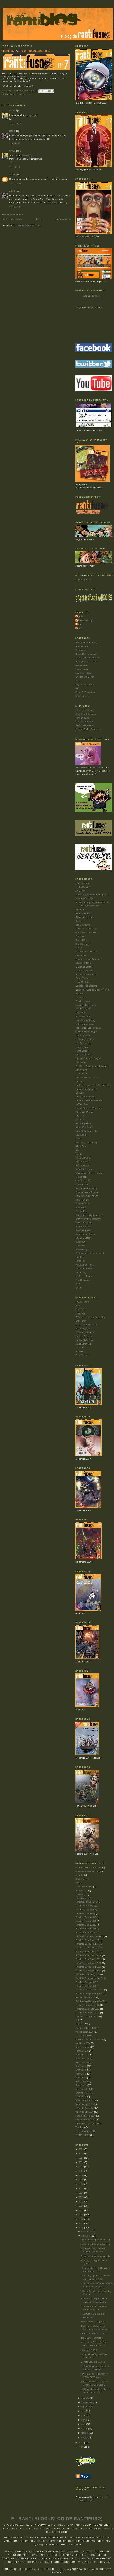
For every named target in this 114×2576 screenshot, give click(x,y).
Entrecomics (81, 1321)
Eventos (79, 1894)
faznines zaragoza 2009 (87, 2016)
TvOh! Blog (80, 1272)
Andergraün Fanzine (85, 898)
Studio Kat (80, 1241)
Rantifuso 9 (81, 2085)
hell (77, 2020)
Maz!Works (80, 1135)
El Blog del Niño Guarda (87, 657)
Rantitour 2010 (82, 2089)
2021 (81, 2171)
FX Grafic (80, 997)
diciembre (86, 2231)
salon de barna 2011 (85, 2119)
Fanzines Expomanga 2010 (88, 1978)
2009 (81, 2223)
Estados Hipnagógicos (86, 986)
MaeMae (79, 1115)
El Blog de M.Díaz (84, 970)
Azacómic (80, 909)
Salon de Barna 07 (84, 2104)
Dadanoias (80, 955)
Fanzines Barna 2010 (85, 1917)
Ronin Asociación (83, 1230)
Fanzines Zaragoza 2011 (87, 2009)
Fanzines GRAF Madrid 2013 (89, 1989)
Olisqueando (81, 1184)
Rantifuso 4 (81, 2066)
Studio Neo (80, 1245)
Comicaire (80, 936)
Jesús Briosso (82, 669)
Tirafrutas (79, 1347)
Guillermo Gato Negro (86, 1031)
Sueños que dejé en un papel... (90, 1253)
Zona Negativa (82, 1355)
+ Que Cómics (82, 1302)
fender (79, 628)
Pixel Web (80, 1207)
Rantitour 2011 (82, 2093)
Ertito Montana (82, 982)
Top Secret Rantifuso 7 (92, 2338)
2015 (81, 2197)
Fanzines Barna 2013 (85, 1928)
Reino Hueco (81, 696)
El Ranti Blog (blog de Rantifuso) (57, 2518)
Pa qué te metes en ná (86, 1188)
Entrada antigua (62, 219)
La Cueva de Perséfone (86, 1077)
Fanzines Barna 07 (84, 1905)
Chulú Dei (80, 1879)
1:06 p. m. (15, 143)
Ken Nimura (81, 1070)
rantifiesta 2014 (82, 2043)
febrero (85, 2433)
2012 (81, 2210)
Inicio (38, 219)
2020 (81, 2175)
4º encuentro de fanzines (87, 1871)
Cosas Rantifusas (84, 1886)
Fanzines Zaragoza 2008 (87, 2005)
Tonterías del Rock (84, 1264)
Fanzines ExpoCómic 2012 (88, 1963)
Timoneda (80, 1261)
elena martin (81, 665)
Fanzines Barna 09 (84, 1913)
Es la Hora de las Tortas (87, 1324)
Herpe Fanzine (82, 1035)
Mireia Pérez (81, 1146)
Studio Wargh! (82, 1249)
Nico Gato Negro (83, 1169)
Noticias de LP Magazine (93, 2321)
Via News (80, 1351)
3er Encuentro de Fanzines (88, 1867)
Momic (78, 1154)
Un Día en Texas (83, 1276)
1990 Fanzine (82, 883)
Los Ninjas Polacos (84, 1112)
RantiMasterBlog (84, 620)
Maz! (77, 680)
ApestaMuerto (82, 646)
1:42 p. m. (15, 167)
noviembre (86, 2236)
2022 (81, 2166)
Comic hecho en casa (85, 932)
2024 (81, 2158)
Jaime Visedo (82, 1051)
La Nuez (79, 1093)
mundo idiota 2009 (84, 2032)
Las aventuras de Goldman (88, 1108)
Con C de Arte (82, 944)
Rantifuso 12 (81, 2058)
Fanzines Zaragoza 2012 (87, 2012)
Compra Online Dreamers (87, 729)
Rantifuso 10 (81, 2051)
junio (84, 2415)
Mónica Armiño (82, 1165)
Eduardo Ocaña (83, 963)
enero (84, 2437)
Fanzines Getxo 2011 (85, 1986)
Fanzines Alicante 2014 (86, 1902)
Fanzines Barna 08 (84, 1909)
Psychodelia (81, 1211)
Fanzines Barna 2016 (85, 1932)
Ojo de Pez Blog (83, 1180)
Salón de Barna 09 (84, 2112)
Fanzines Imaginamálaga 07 (89, 1993)
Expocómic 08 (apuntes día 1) (95, 2256)
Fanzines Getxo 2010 (85, 1982)
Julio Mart (80, 1062)
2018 (81, 2184)
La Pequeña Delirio (84, 677)
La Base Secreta (83, 1336)
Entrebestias (81, 1890)
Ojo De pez (80, 1177)
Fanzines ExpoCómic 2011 (88, 1959)
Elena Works (81, 978)
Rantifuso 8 (81, 2081)
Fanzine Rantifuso (91, 296)
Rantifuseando (82, 2047)
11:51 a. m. (15, 123)
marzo (84, 2428)
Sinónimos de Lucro (85, 1234)
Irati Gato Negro (83, 1043)
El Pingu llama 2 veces (86, 661)
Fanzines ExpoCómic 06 (87, 1940)
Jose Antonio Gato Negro (87, 1058)
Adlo (77, 1305)
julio (83, 2411)
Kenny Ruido (81, 1073)
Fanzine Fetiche (83, 1008)
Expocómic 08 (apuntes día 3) (95, 2239)
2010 (81, 2219)
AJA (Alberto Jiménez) (86, 642)
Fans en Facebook (84, 710)
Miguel (79, 616)
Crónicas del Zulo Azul (86, 951)
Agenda (79, 1875)
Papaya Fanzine (83, 1203)
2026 (81, 2149)
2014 (81, 2201)
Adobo (12, 174)
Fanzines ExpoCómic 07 (87, 1944)
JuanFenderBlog (83, 673)
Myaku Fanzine (82, 1161)
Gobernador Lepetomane (87, 1028)
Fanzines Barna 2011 (85, 1921)
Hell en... (79, 2024)
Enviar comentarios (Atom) (28, 225)
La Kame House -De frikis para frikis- (93, 1085)
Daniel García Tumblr (85, 654)
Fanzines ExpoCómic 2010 (88, 1955)
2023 (81, 2162)
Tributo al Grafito (83, 1268)
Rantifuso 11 (81, 2054)
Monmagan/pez (83, 1158)
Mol (77, 688)
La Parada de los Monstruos (89, 1100)
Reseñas (79, 2096)
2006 (81, 2447)
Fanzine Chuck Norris (85, 1005)
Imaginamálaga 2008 (85, 2028)
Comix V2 (80, 1309)
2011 (81, 2214)
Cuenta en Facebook (85, 714)
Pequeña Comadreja (85, 692)
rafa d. (12, 131)
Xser (77, 1283)
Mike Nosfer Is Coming (86, 1142)
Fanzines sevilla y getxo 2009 (89, 2001)
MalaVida (79, 1119)
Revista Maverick (83, 1344)
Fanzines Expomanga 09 (87, 1974)
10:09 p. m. (15, 183)
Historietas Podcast (84, 1039)
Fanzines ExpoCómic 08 (87, 1947)
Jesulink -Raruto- (83, 1054)
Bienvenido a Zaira (84, 917)
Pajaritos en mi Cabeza (86, 1196)
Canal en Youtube (84, 721)
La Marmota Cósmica (85, 1089)
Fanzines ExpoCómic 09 (87, 1951)
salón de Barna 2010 (85, 2115)
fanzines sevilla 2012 (85, 1997)
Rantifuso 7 (22, 95)
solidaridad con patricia (86, 2123)
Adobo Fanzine (82, 887)
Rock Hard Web (83, 1226)
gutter (78, 1287)
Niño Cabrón (81, 2035)
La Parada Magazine (85, 1096)
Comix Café (81, 940)
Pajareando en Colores (86, 1192)
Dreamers (80, 1313)
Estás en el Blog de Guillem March (92, 989)
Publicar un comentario (13, 214)
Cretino (78, 947)
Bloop (78, 921)
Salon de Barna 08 (84, 2108)
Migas (78, 1138)
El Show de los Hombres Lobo (90, 1317)
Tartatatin (79, 1257)
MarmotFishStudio (84, 1127)
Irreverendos (81, 1047)
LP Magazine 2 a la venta (93, 2362)
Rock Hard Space (84, 1222)
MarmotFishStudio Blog (86, 1131)
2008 (81, 2227)
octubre (85, 2398)
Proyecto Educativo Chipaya (89, 2039)
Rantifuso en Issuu (84, 725)
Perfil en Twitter (82, 718)
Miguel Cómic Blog (84, 684)
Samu (12, 110)
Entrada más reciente (12, 219)
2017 (81, 2188)
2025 (81, 2153)
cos (77, 1882)
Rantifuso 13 (81, 2062)
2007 (81, 2442)
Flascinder (80, 1012)
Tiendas (79, 2127)
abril (83, 2424)
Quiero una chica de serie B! (89, 1215)
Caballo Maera (82, 925)
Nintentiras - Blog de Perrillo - (89, 1173)
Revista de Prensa (84, 2100)
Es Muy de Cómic (84, 1328)
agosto (85, 2406)
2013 (81, 2206)
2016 (81, 2193)
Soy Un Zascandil (84, 1238)
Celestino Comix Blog (85, 928)
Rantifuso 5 (81, 2070)
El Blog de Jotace (83, 966)
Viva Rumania (82, 1280)
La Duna (79, 1081)
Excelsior (79, 993)
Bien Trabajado (82, 913)
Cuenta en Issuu (83, 579)
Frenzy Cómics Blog (85, 1020)
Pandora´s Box (82, 1200)
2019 (81, 2179)
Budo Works (81, 650)
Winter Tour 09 (82, 2135)
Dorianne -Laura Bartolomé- (88, 959)
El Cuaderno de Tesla (85, 974)
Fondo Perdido (82, 1016)
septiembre (87, 2402)
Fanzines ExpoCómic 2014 (88, 1970)
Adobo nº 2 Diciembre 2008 (94, 2333)
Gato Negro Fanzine (85, 1024)
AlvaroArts (80, 891)
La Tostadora (81, 1104)
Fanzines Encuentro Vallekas (89, 1936)
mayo (84, 2420)
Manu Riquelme (83, 1123)
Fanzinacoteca (82, 1001)
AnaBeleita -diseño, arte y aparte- (91, 894)
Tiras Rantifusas (83, 2131)
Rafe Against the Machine (87, 1219)
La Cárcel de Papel (84, 1340)
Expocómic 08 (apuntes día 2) (95, 2244)
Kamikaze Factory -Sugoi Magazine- (93, 1066)
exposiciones (81, 1898)
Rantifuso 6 (81, 2074)
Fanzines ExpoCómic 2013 (88, 1967)
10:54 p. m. (15, 207)
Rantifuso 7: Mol (89, 2350)
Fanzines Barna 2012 (85, 1925)
